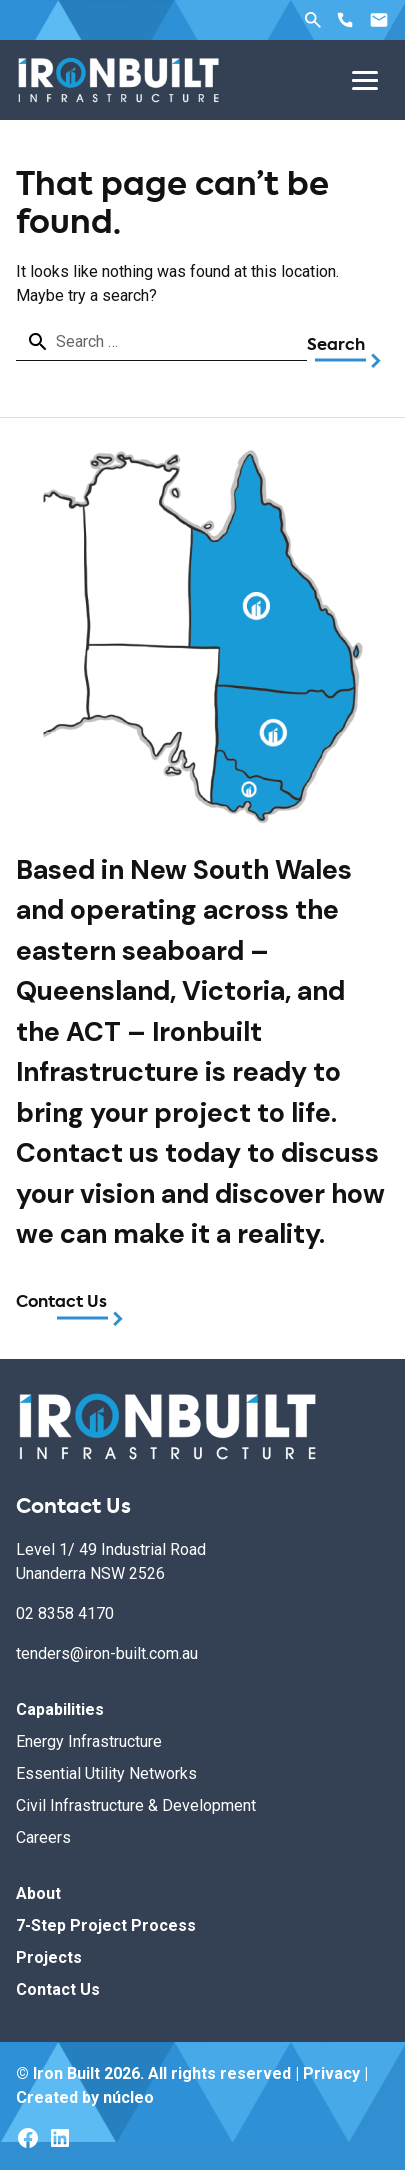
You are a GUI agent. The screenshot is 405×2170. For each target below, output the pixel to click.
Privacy (331, 2073)
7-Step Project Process (106, 1925)
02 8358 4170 (65, 1613)
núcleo (128, 2097)
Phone (345, 20)
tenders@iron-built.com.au (107, 1653)
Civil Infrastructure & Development (136, 1805)
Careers (43, 1837)
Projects (49, 1957)
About (38, 1893)
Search (313, 20)
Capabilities (60, 1709)
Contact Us (61, 1303)
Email (379, 20)
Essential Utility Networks (106, 1773)
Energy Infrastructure (89, 1741)
